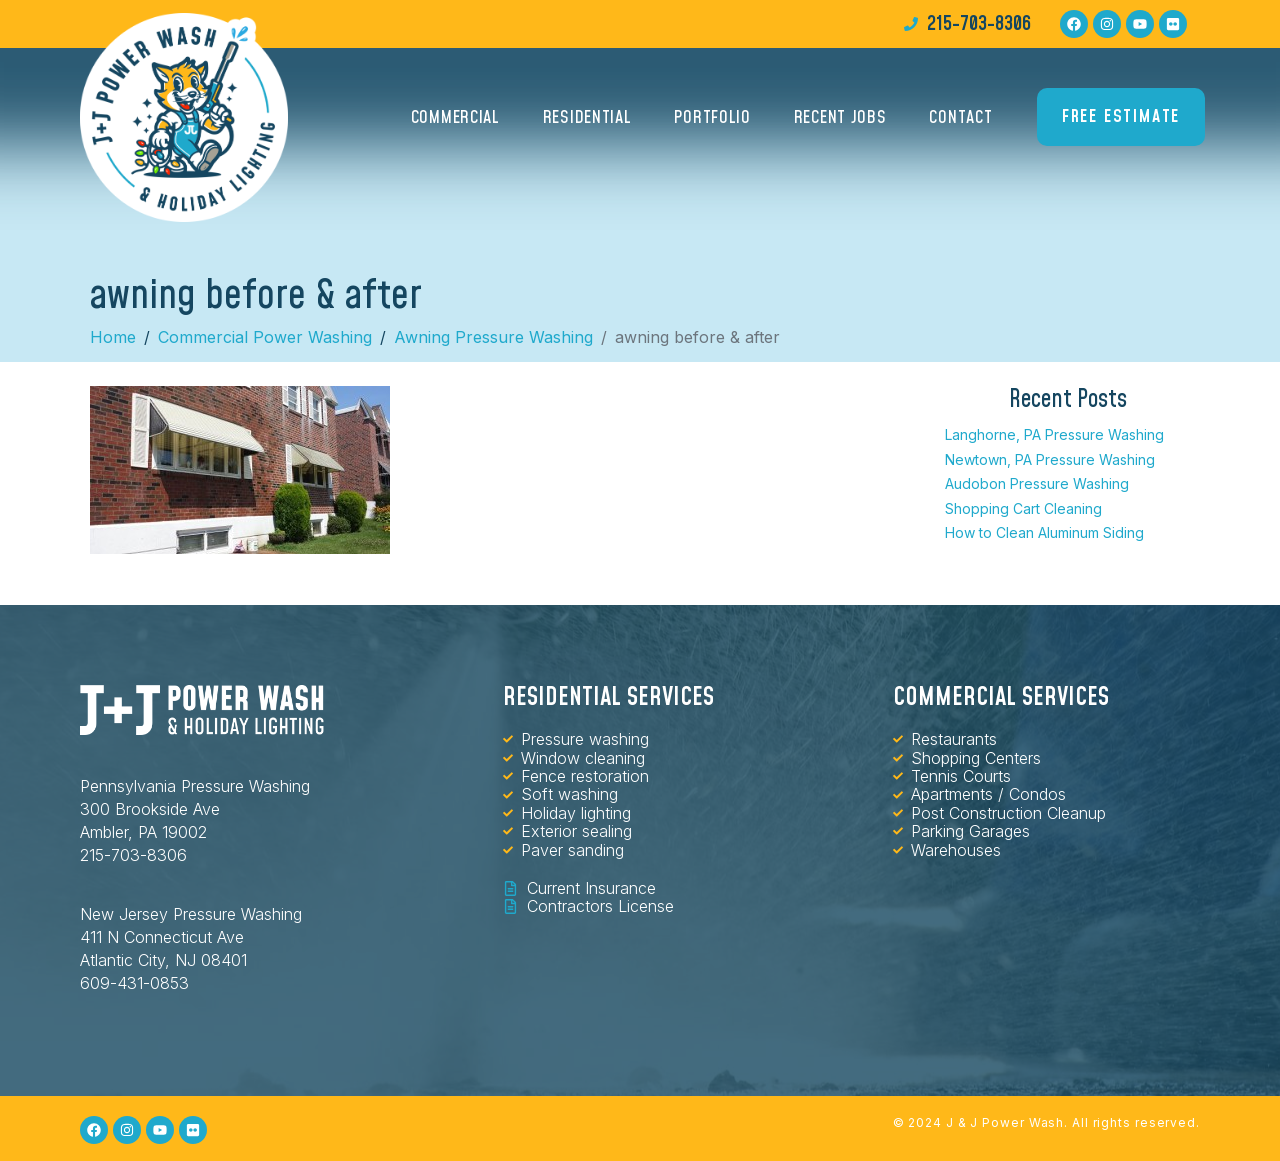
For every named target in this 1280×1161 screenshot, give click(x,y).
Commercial (455, 117)
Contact (960, 117)
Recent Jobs (840, 117)
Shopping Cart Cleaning (1023, 508)
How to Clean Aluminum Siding (1044, 532)
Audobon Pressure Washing (1037, 483)
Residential (587, 117)
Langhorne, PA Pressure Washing (1054, 434)
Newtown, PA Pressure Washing (1050, 459)
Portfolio (712, 117)
